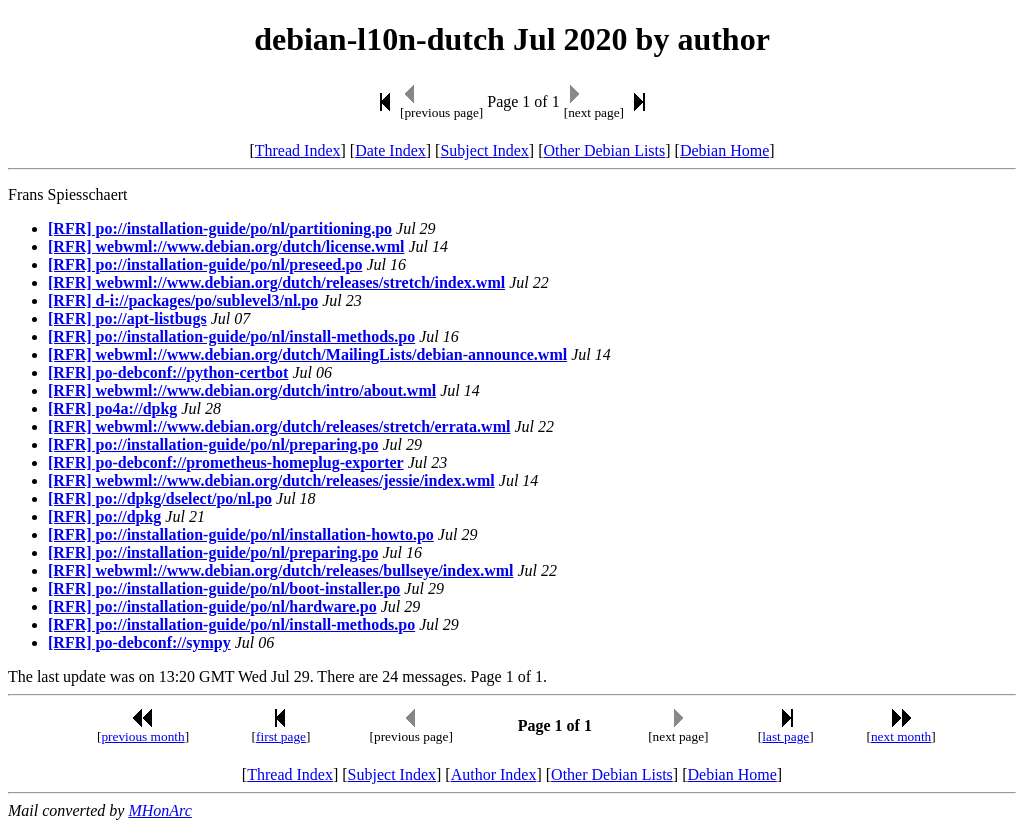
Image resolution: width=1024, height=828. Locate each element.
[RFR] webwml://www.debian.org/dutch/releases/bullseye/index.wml (280, 570)
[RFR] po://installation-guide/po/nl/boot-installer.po (224, 588)
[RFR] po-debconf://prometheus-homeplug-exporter (226, 462)
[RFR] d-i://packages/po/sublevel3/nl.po (183, 300)
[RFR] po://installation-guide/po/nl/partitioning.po (220, 228)
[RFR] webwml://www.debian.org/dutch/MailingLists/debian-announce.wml (307, 354)
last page (785, 736)
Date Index (390, 150)
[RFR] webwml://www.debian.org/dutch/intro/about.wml (242, 390)
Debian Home (724, 150)
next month (901, 736)
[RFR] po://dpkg (104, 516)
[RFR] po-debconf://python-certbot (168, 372)
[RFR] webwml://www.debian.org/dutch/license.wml (226, 246)
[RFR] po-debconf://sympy (139, 642)
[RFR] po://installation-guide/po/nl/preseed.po (205, 264)
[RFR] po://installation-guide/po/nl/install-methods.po (231, 336)
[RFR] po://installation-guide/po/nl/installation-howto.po (241, 534)
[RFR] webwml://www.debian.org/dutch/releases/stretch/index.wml (276, 282)
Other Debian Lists (605, 150)
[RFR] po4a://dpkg (112, 408)
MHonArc (159, 810)
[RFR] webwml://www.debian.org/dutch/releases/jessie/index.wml (271, 480)
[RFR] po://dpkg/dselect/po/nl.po (160, 498)
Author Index (494, 774)
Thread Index (298, 150)
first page (281, 736)
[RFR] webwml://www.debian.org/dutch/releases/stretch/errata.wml (279, 426)
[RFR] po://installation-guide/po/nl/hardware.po (212, 606)
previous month (142, 736)
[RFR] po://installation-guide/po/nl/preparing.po (213, 444)
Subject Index (484, 150)
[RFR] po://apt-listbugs (127, 318)
